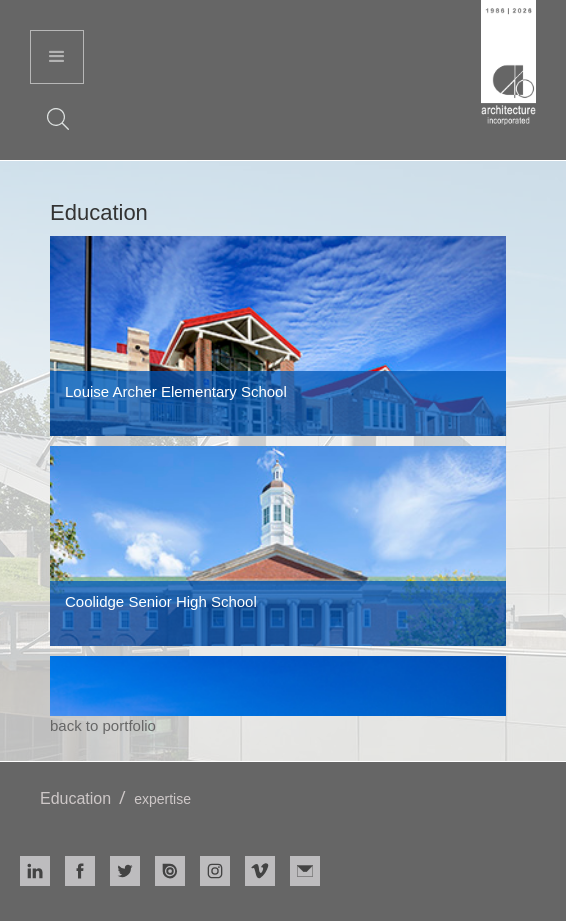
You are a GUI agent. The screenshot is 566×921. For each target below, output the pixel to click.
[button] (57, 57)
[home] (508, 65)
